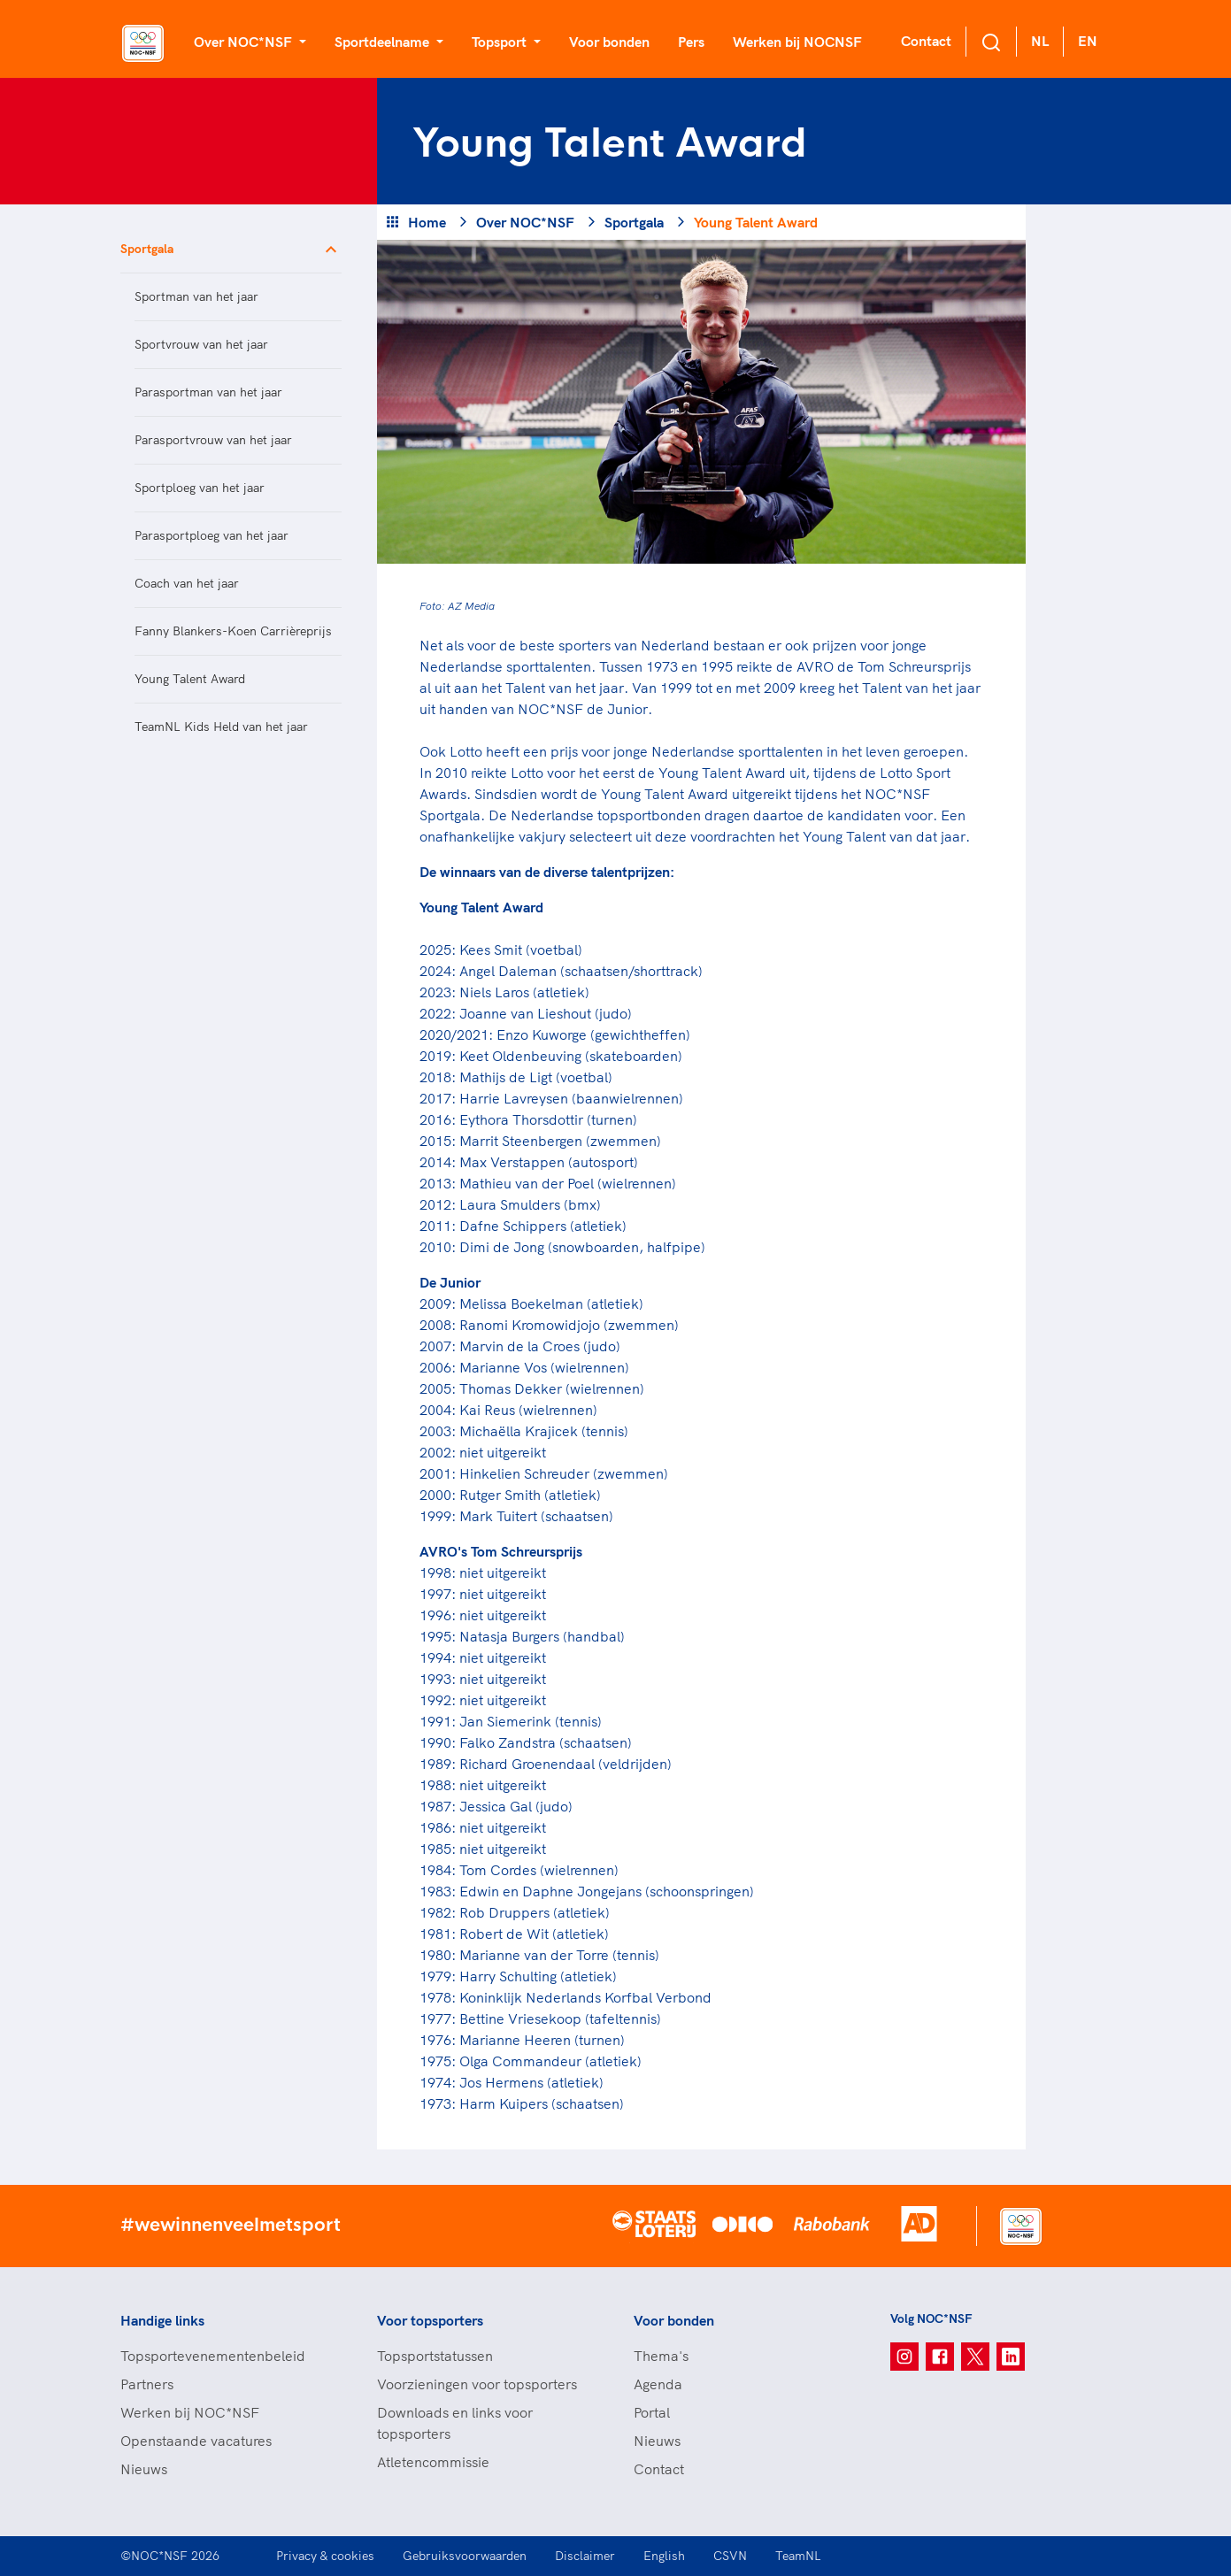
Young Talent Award (190, 679)
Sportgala (146, 249)
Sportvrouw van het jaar (201, 344)
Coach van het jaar (187, 583)
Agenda (658, 2384)
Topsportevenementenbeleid (212, 2356)
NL (1040, 41)
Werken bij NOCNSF (797, 42)
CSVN (730, 2556)
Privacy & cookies (325, 2556)
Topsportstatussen (435, 2356)
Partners (146, 2384)
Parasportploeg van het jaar (212, 535)
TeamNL (798, 2556)
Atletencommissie (433, 2462)
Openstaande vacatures (196, 2440)
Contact (926, 41)
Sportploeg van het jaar (200, 488)
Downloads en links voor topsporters (455, 2422)
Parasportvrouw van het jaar (213, 440)
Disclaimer (585, 2556)
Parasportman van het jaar (208, 392)
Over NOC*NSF (525, 222)
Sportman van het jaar (196, 296)
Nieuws (143, 2469)
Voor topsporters (430, 2320)
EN (1087, 41)
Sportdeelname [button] (384, 42)
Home (427, 222)
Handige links (162, 2320)
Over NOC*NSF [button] (245, 42)
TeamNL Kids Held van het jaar (221, 726)
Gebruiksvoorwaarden (465, 2556)
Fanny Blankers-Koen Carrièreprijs (233, 631)
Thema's (661, 2356)
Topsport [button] (501, 42)
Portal (652, 2412)
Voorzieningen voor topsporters (477, 2384)
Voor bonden (609, 42)
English (664, 2556)
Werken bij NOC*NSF (189, 2412)
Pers (691, 42)
